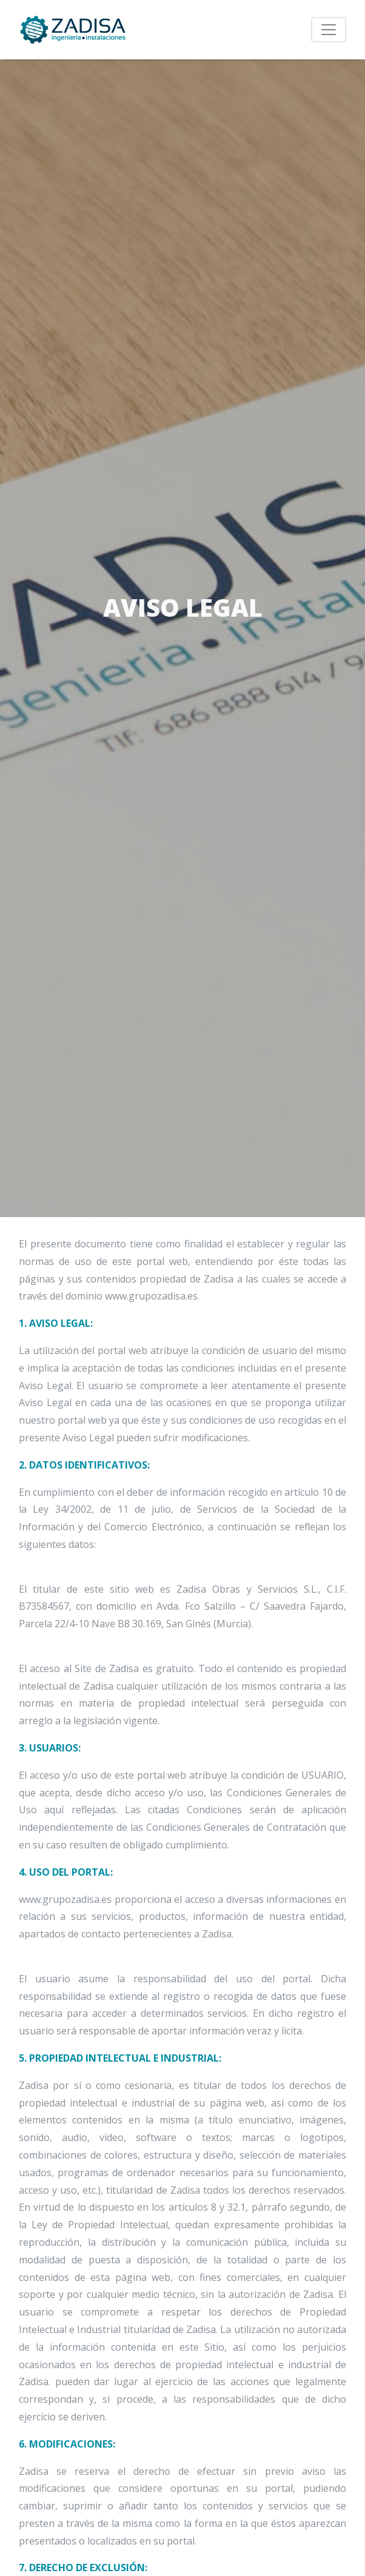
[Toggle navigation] (328, 29)
